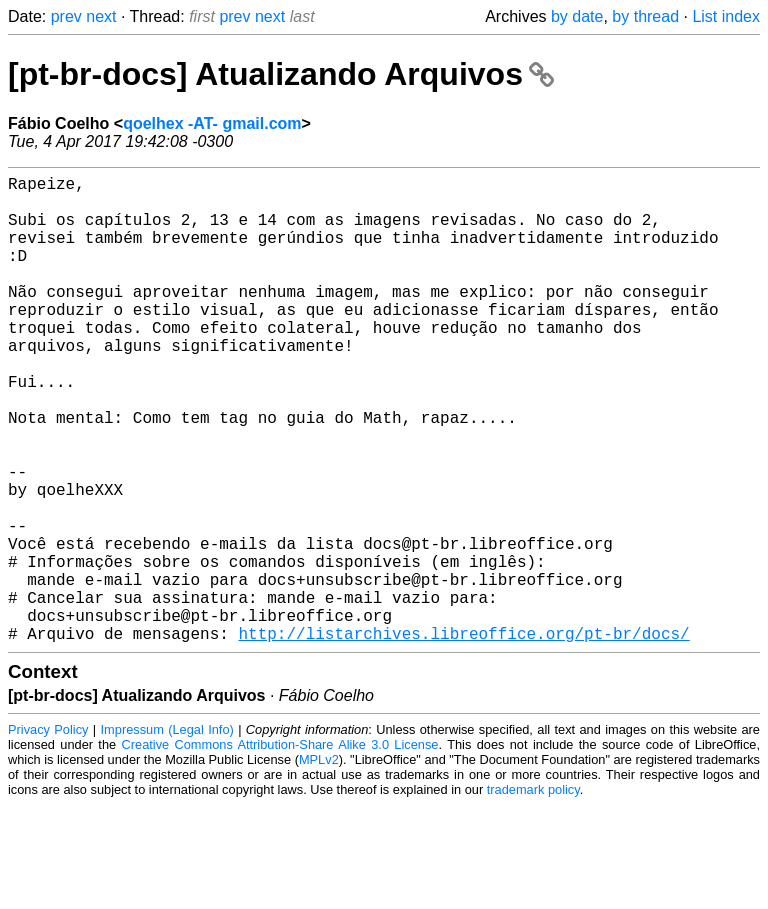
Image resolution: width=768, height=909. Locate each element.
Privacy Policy (48, 833)
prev (66, 16)
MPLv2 (319, 863)
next (101, 16)
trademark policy (533, 893)
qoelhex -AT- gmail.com (212, 123)
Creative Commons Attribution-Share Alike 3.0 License (280, 848)
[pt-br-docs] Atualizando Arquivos (281, 74)
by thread (645, 16)
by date (577, 16)
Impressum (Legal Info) (167, 833)
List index (726, 16)
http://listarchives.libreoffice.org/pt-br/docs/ (463, 737)
